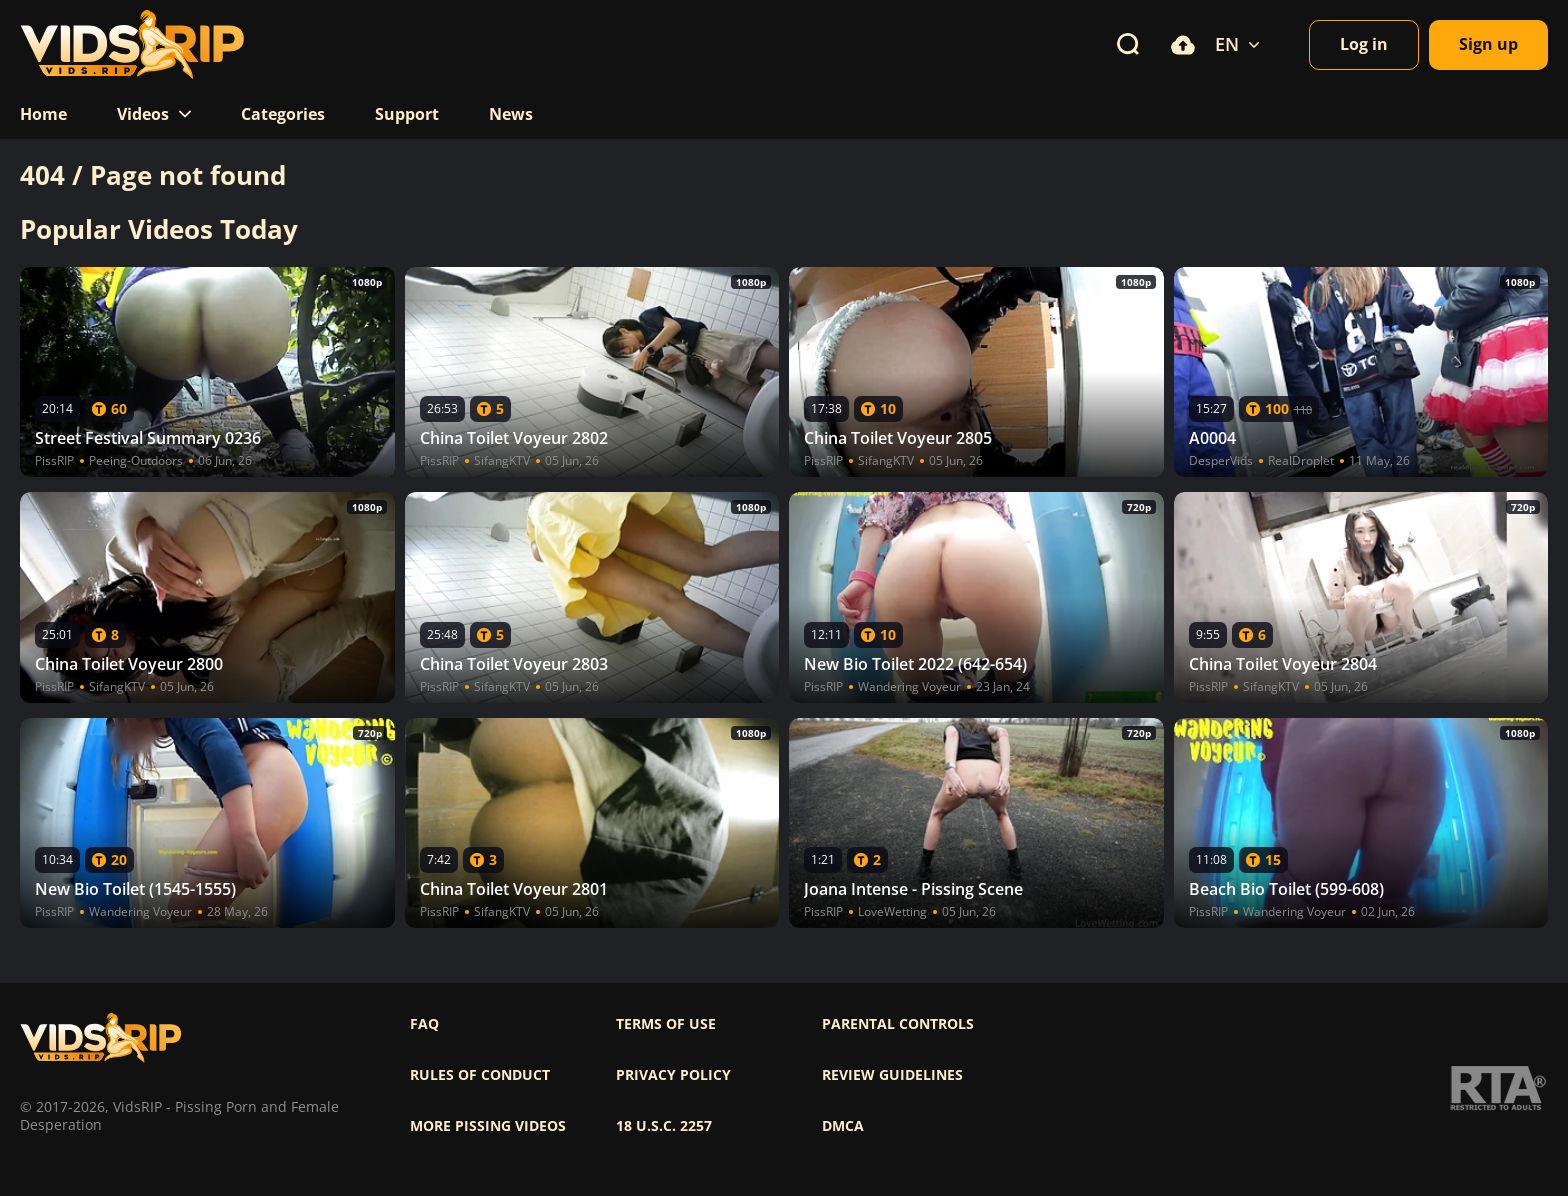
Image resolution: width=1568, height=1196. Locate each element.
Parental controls (898, 1024)
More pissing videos (488, 1126)
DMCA (843, 1126)
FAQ (424, 1024)
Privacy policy (673, 1075)
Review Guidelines (892, 1075)
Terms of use (666, 1024)
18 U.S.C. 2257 (664, 1126)
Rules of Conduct (480, 1075)
